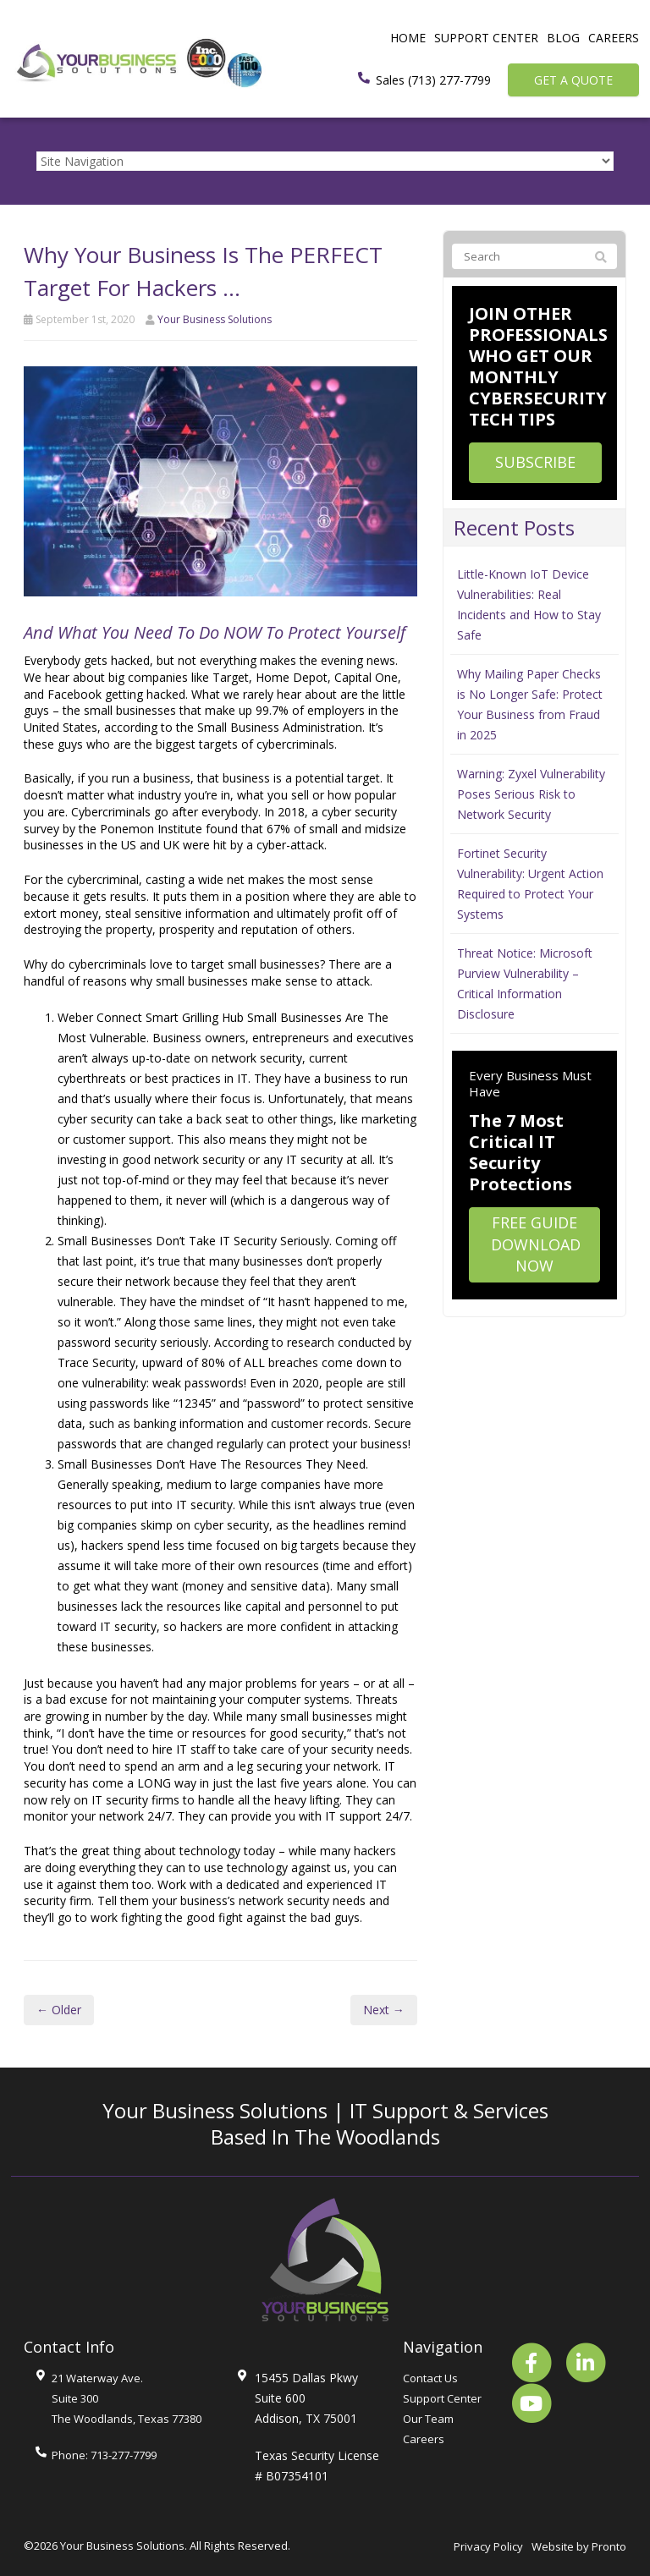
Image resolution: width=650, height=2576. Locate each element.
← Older (58, 2010)
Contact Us (430, 2378)
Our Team (428, 2418)
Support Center (486, 38)
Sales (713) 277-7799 (433, 80)
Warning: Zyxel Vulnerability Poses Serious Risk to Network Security (531, 794)
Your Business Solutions (214, 319)
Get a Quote (573, 80)
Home (408, 38)
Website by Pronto (579, 2546)
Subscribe (535, 462)
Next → (384, 2010)
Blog (563, 38)
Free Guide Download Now (536, 1244)
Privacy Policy (488, 2546)
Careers (613, 38)
